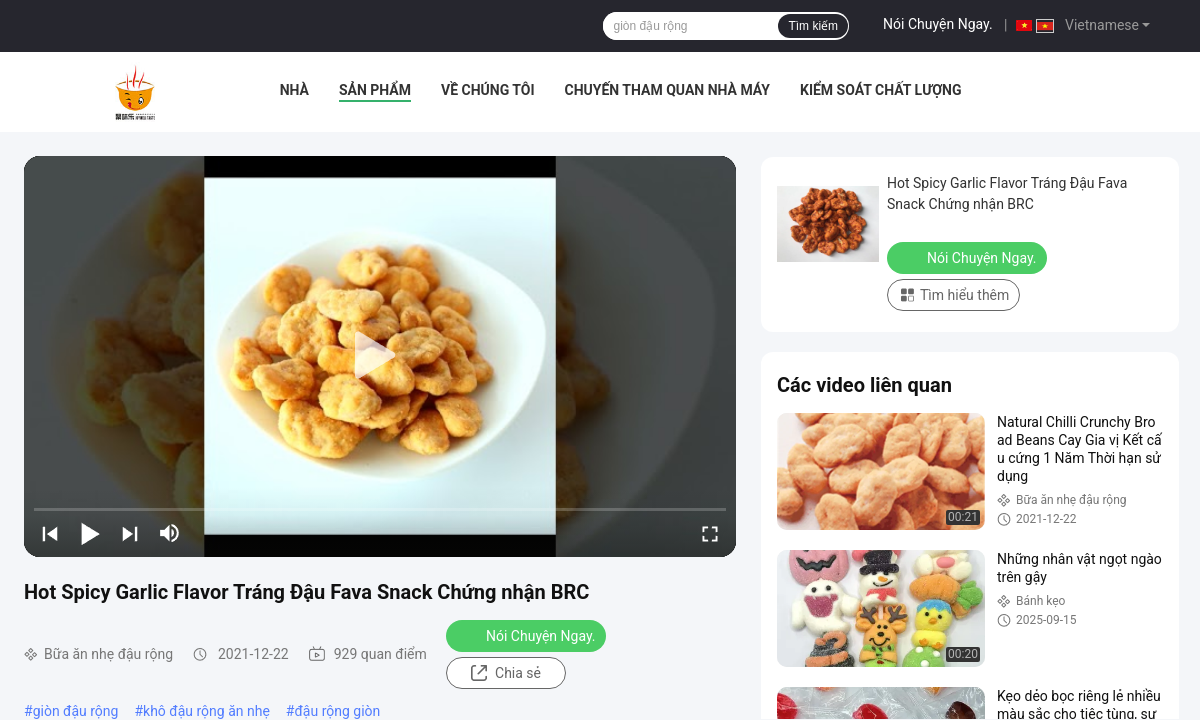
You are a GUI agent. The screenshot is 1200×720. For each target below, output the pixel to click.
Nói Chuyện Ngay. (938, 24)
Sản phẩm (375, 90)
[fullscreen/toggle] (710, 533)
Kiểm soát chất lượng (880, 90)
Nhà (294, 90)
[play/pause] (90, 533)
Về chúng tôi (488, 90)
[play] (380, 356)
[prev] (50, 533)
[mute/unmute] (170, 533)
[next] (130, 533)
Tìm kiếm (813, 26)
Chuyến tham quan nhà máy (667, 90)
